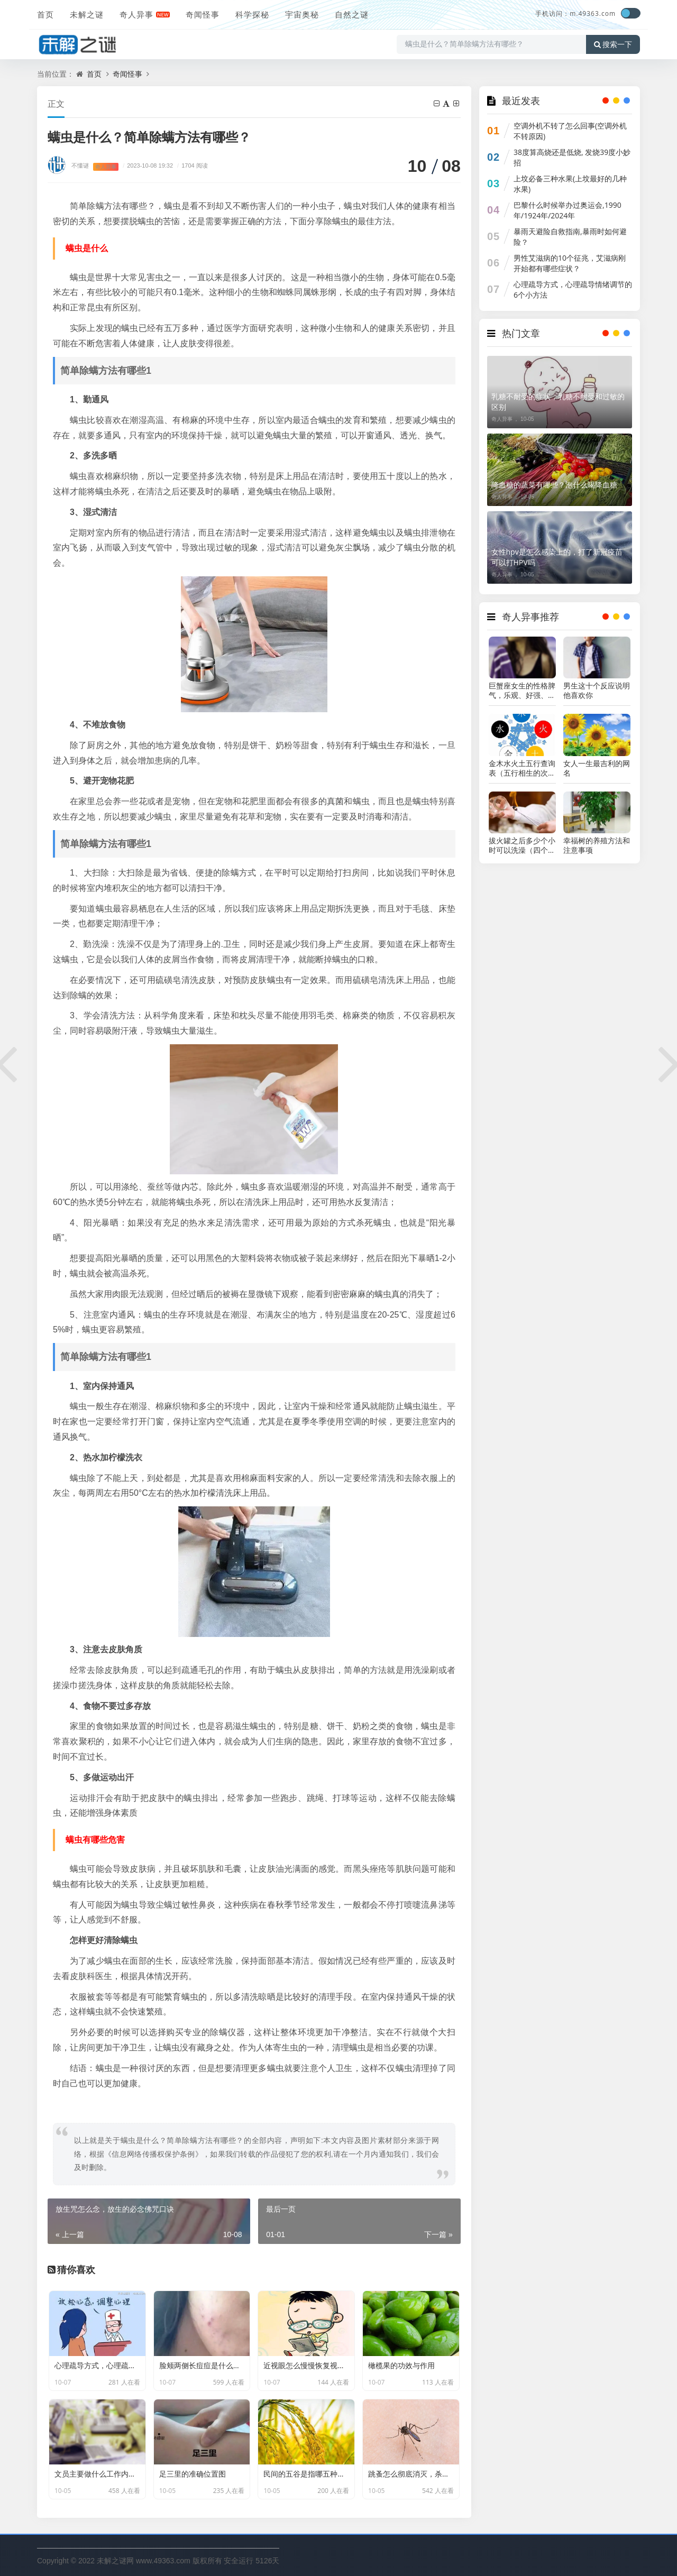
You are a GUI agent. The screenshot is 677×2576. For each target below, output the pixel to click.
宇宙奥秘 (302, 14)
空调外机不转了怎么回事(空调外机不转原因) (570, 131)
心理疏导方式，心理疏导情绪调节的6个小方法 (573, 289)
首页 (45, 14)
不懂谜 (80, 165)
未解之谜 (87, 14)
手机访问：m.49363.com (575, 13)
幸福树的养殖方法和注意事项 (596, 845)
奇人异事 (136, 14)
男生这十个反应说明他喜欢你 (596, 690)
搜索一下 (613, 44)
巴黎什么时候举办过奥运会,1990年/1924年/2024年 (567, 210)
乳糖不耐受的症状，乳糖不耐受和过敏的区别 (558, 401)
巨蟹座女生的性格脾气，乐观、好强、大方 (522, 690)
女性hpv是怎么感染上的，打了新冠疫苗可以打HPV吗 (557, 557)
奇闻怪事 (202, 14)
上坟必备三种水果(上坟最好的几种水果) (570, 183)
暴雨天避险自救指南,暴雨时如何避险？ (570, 236)
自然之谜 (352, 14)
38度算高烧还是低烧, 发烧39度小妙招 (572, 157)
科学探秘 (252, 14)
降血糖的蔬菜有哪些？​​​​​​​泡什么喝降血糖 (554, 485)
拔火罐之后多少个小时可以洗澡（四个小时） (522, 845)
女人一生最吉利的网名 (596, 768)
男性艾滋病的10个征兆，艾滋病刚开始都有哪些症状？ (570, 263)
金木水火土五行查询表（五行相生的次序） (522, 768)
